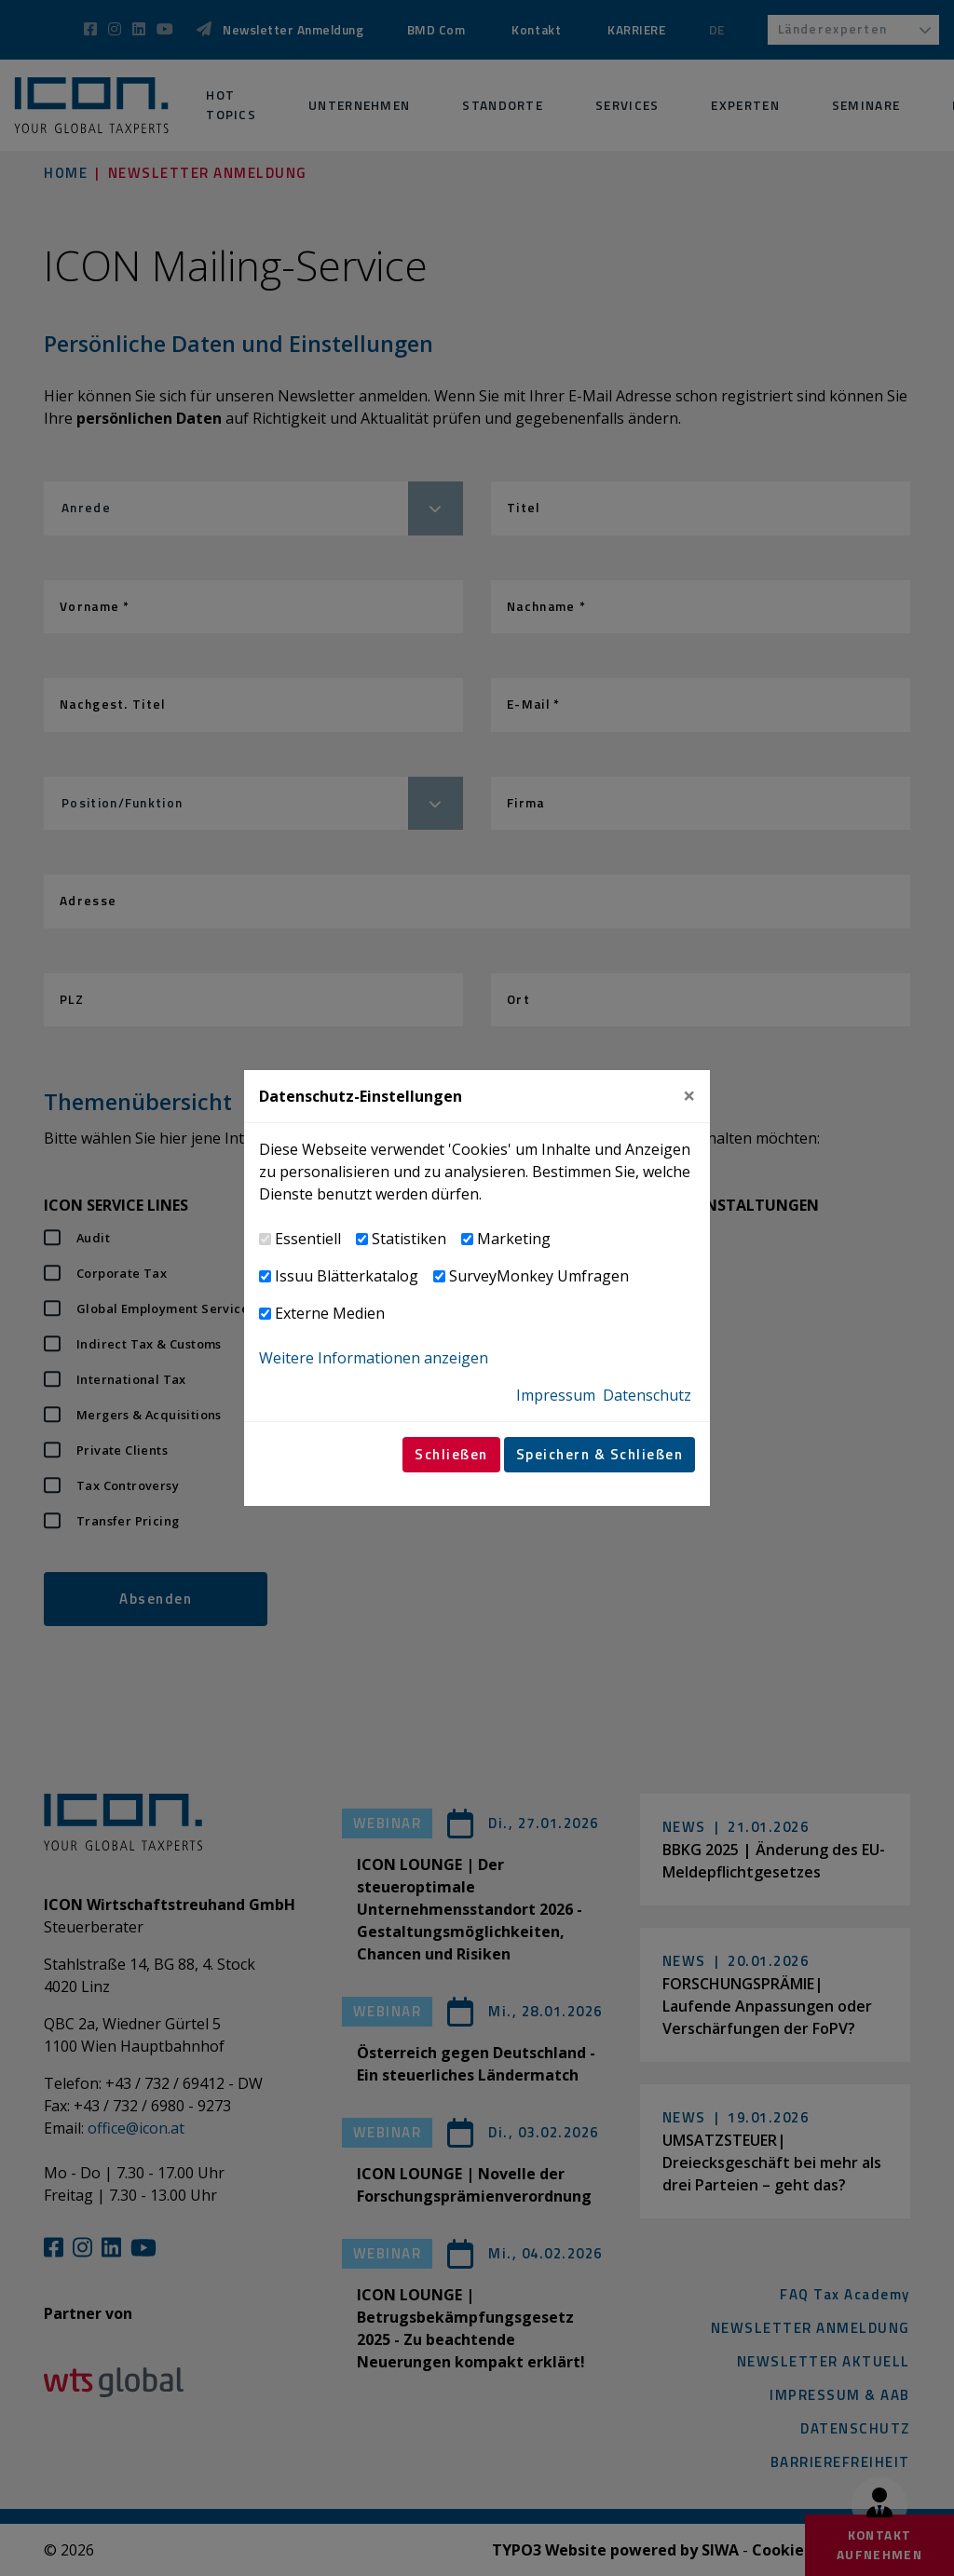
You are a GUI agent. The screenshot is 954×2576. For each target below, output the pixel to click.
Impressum (555, 1395)
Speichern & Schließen (600, 1454)
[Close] (689, 1095)
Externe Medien (330, 1313)
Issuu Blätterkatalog (346, 1276)
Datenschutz (647, 1395)
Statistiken (409, 1238)
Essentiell (308, 1238)
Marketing (514, 1238)
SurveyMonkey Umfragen (539, 1276)
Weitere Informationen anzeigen (373, 1358)
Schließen (451, 1454)
